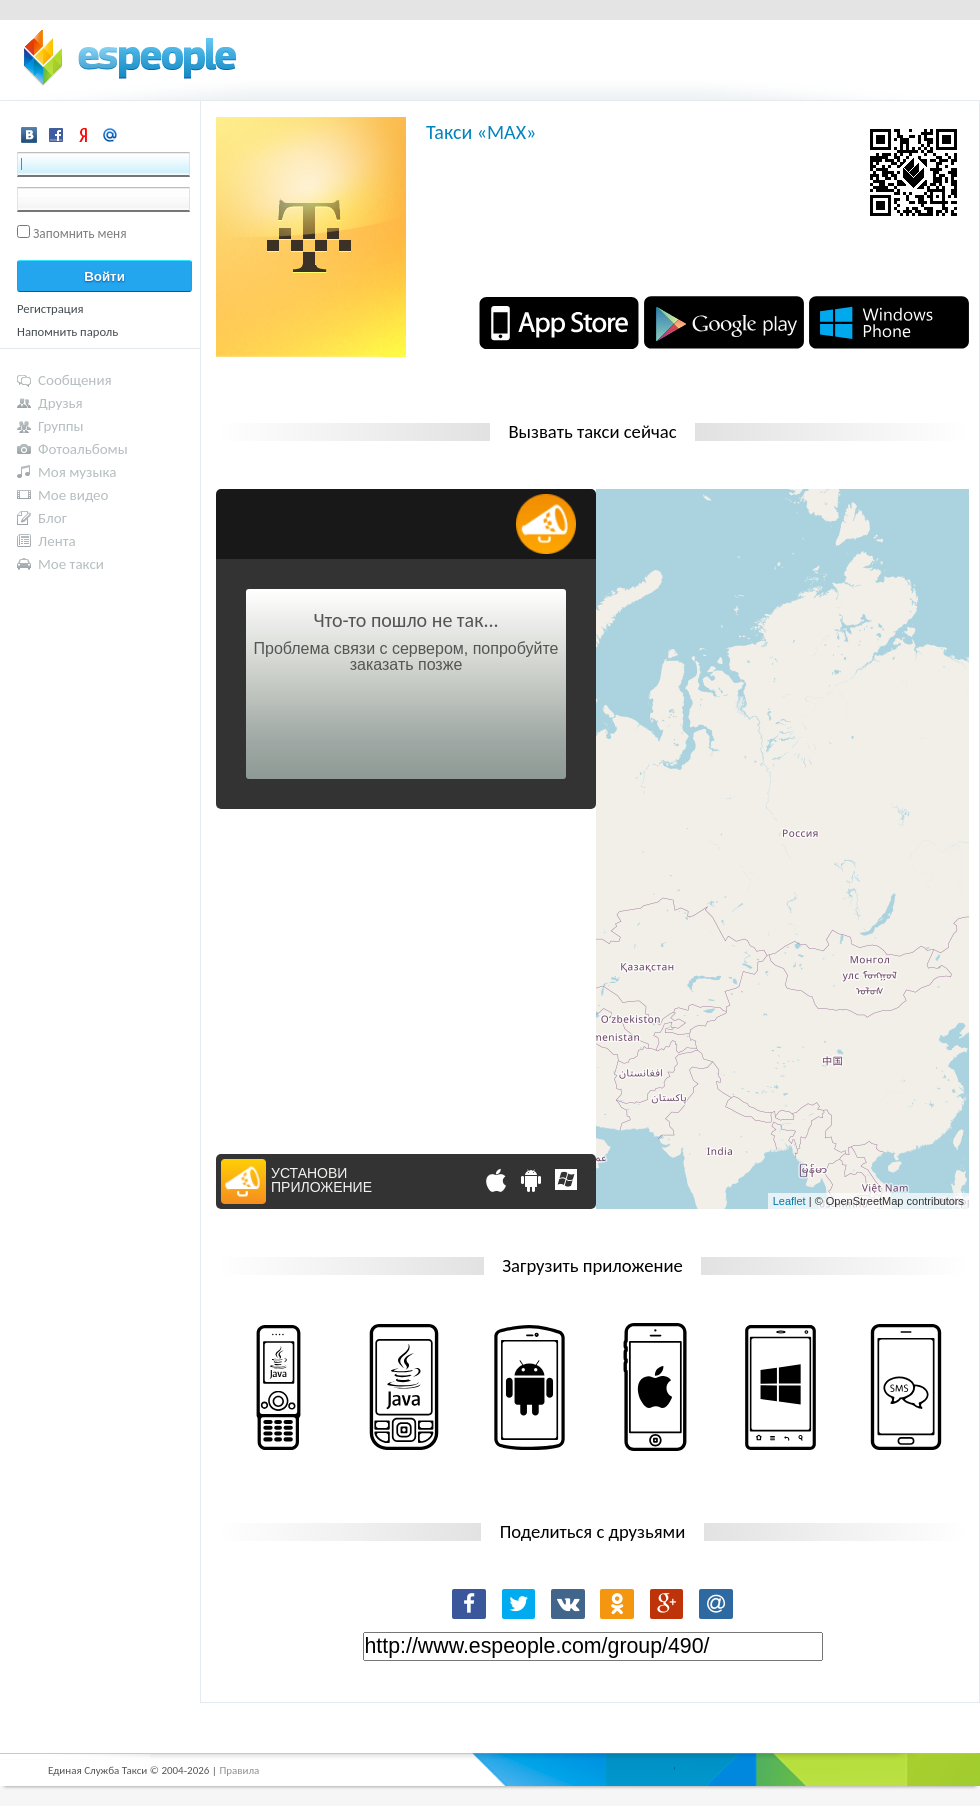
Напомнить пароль (67, 331)
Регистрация (50, 308)
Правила (239, 1770)
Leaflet (789, 1201)
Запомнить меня (80, 233)
